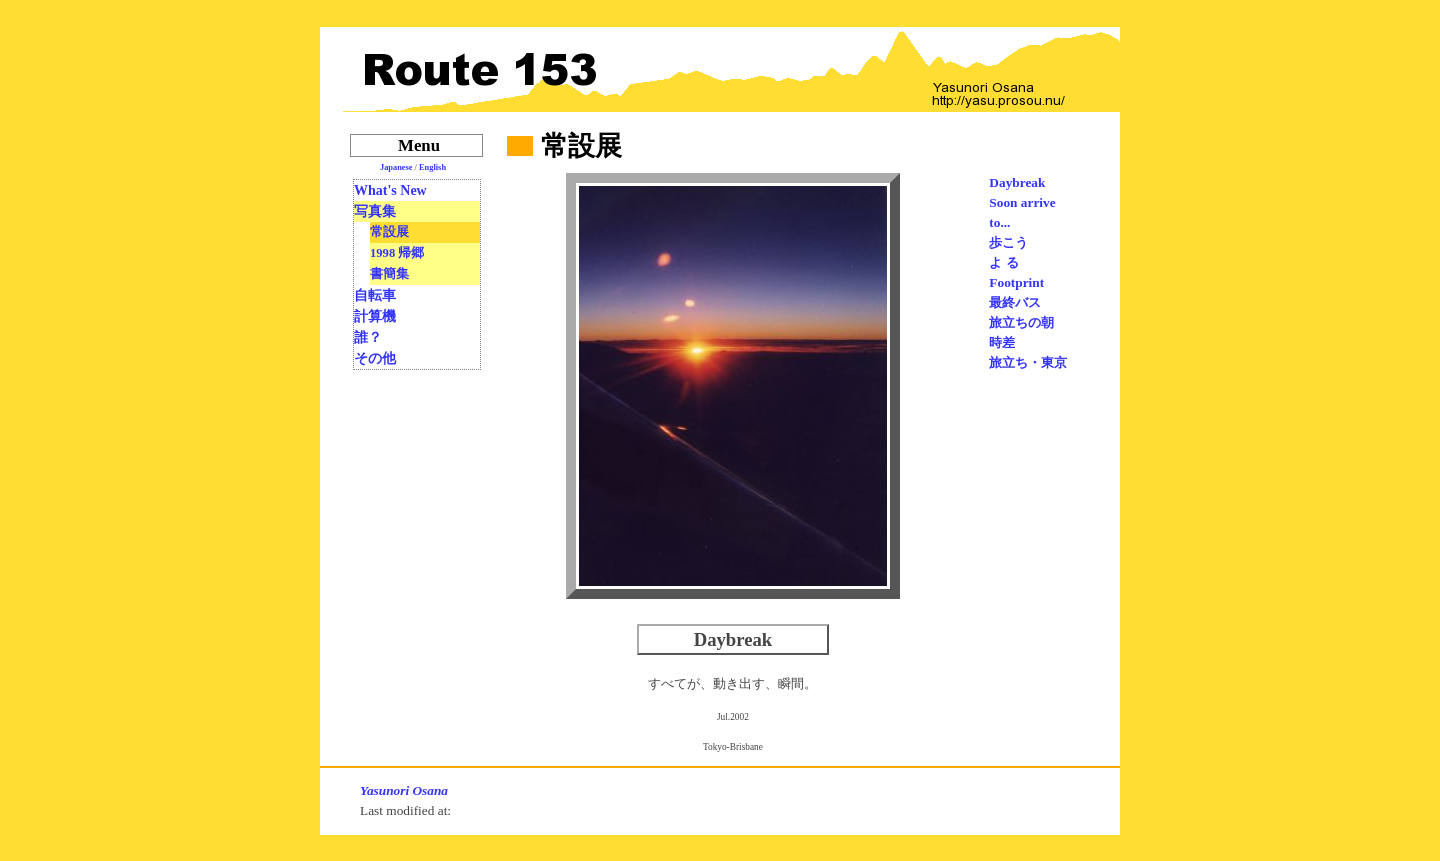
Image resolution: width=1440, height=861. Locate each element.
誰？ (368, 337)
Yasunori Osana (404, 790)
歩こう (1008, 242)
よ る (1003, 262)
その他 (375, 358)
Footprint (1016, 282)
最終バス (1015, 302)
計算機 (375, 316)
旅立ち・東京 (1028, 362)
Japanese (396, 167)
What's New (390, 190)
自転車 (375, 295)
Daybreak (1017, 182)
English (432, 167)
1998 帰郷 (397, 253)
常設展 (389, 232)
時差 (1002, 342)
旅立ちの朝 (1021, 322)
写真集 (375, 211)
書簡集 (389, 274)
